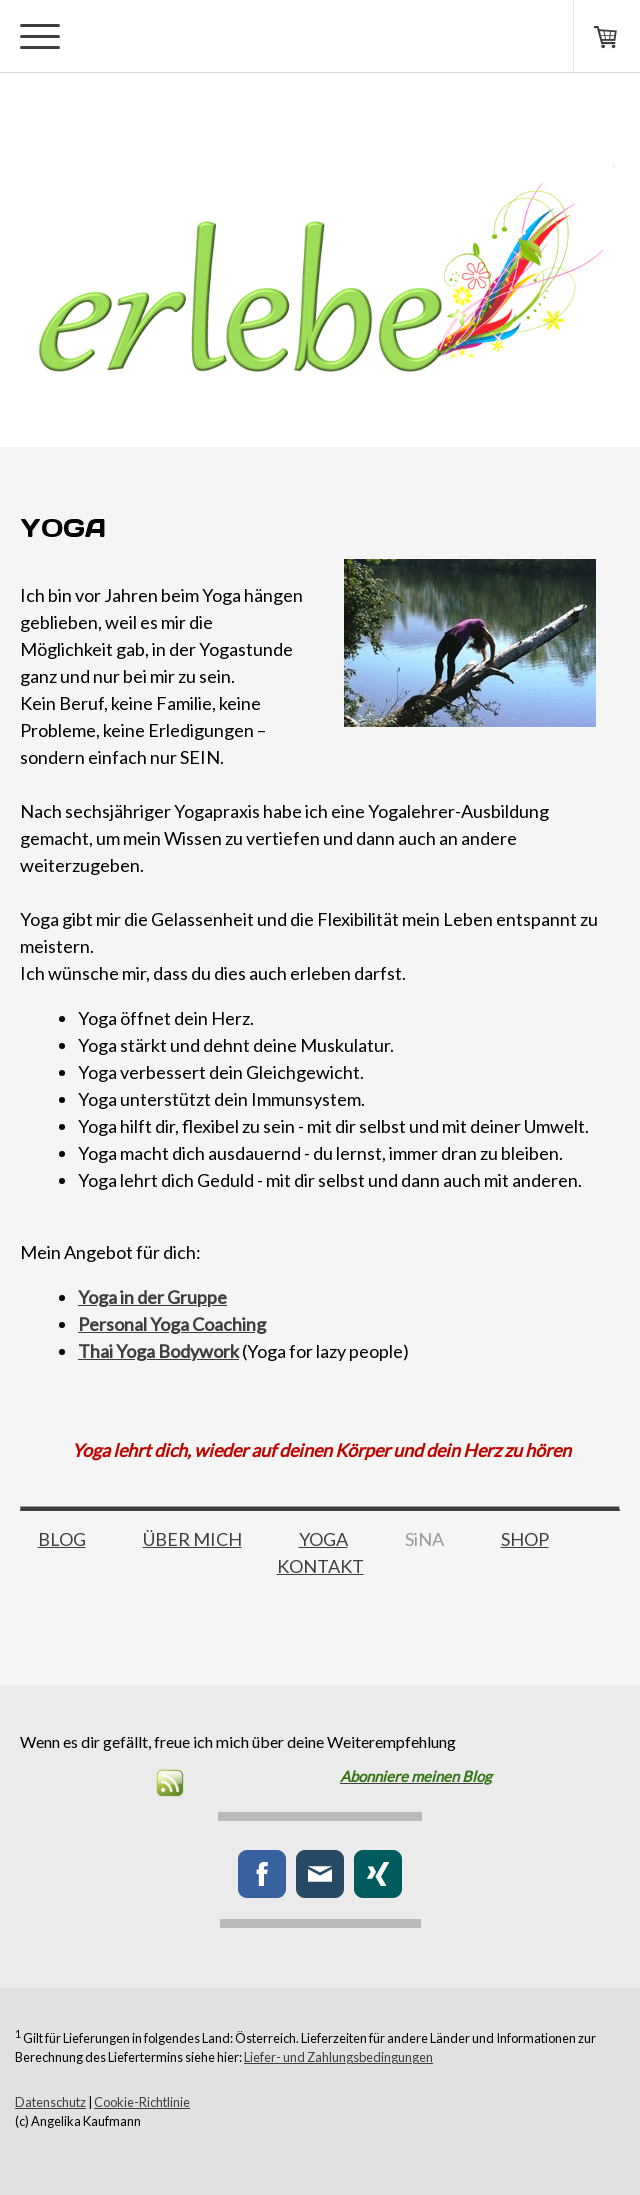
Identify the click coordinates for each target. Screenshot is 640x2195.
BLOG (62, 1539)
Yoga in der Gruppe (152, 1297)
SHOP (525, 1539)
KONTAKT (320, 1566)
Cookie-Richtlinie (142, 2102)
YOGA (323, 1539)
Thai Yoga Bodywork (158, 1351)
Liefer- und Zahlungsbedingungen (338, 2057)
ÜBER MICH (192, 1539)
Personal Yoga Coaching (172, 1324)
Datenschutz (50, 2102)
